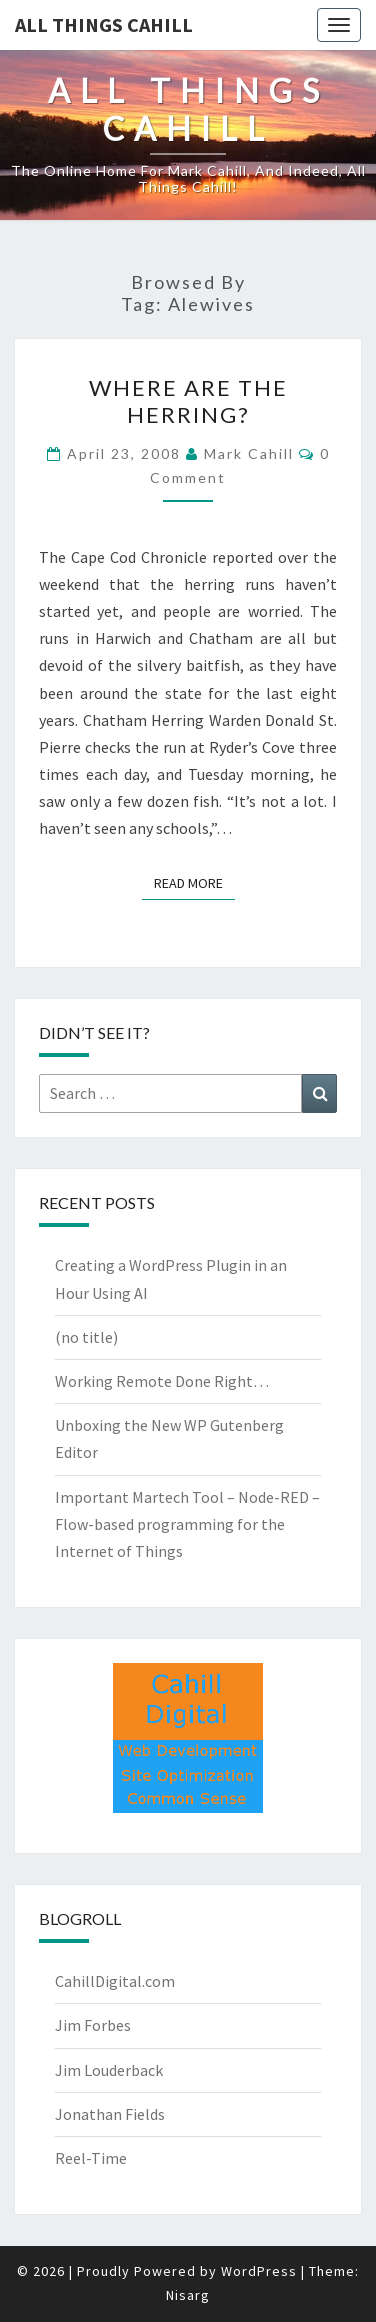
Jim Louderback (109, 2070)
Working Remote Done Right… (162, 1381)
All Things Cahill (104, 24)
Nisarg (188, 2295)
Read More (194, 882)
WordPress (259, 2271)
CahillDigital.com (115, 1981)
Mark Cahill (249, 453)
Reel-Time (91, 2158)
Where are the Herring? (188, 400)
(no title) (86, 1337)
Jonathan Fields (110, 2114)
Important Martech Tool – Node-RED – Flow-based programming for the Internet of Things (187, 1524)
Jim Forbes (93, 2025)
